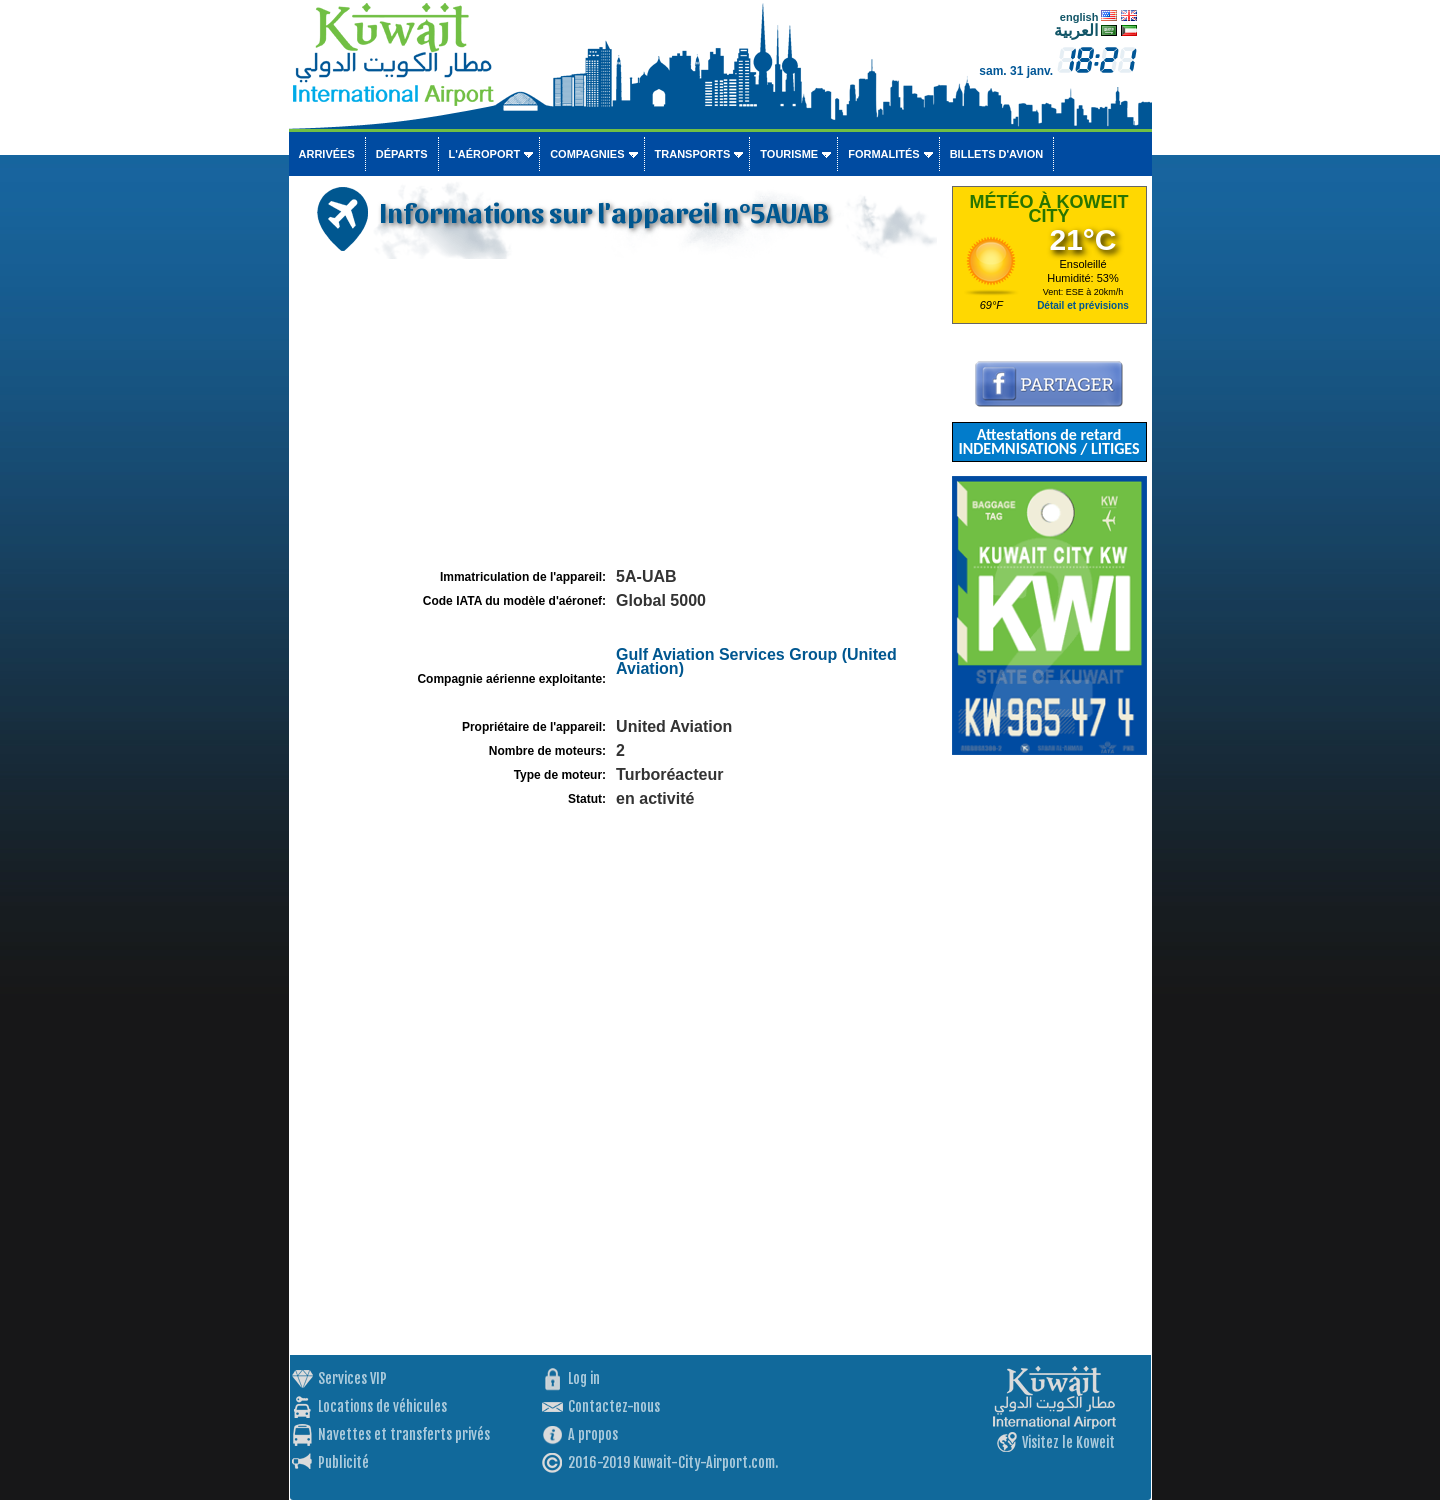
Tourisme (789, 154)
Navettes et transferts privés (404, 1434)
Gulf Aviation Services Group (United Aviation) (756, 661)
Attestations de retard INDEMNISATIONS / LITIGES (1048, 441)
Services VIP (352, 1378)
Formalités (884, 154)
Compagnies (587, 154)
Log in (584, 1378)
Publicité (343, 1462)
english (1079, 17)
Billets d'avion (996, 154)
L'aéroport (485, 154)
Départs (402, 154)
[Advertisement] (618, 414)
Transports (693, 154)
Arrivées (327, 154)
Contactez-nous (614, 1406)
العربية (1076, 30)
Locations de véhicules (382, 1406)
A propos (593, 1434)
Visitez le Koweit (1068, 1442)
